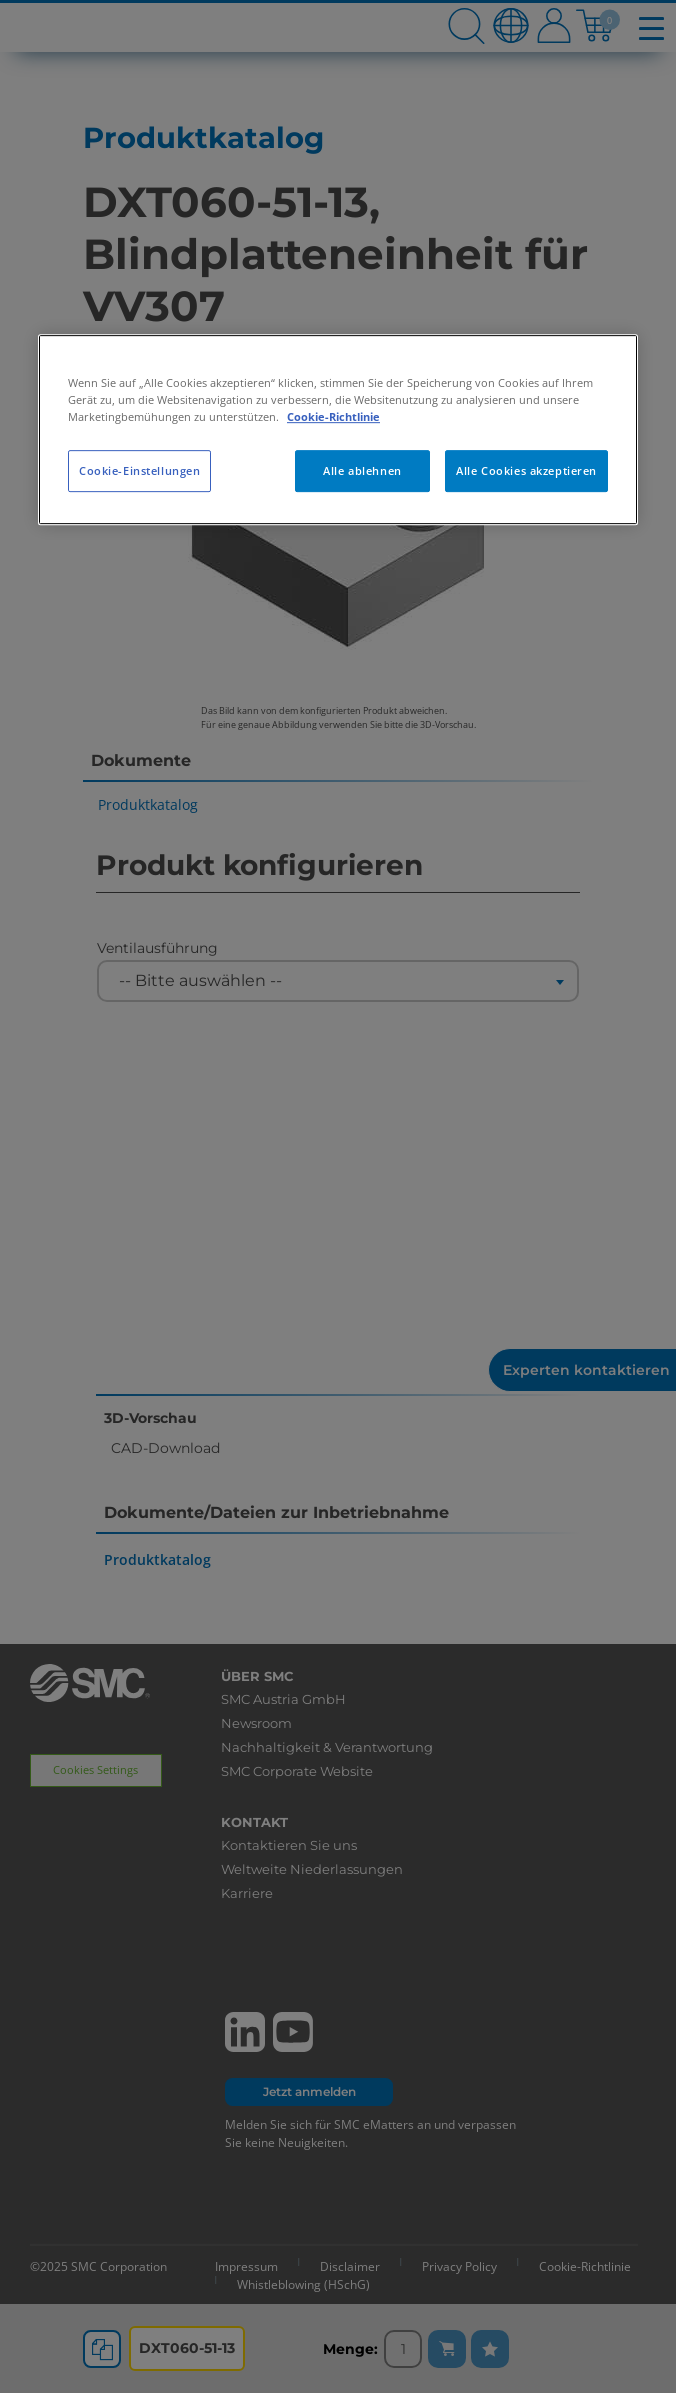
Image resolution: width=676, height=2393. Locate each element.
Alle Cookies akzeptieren (526, 470)
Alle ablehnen (362, 470)
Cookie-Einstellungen (139, 470)
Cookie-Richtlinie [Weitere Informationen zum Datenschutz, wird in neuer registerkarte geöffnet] (333, 416)
